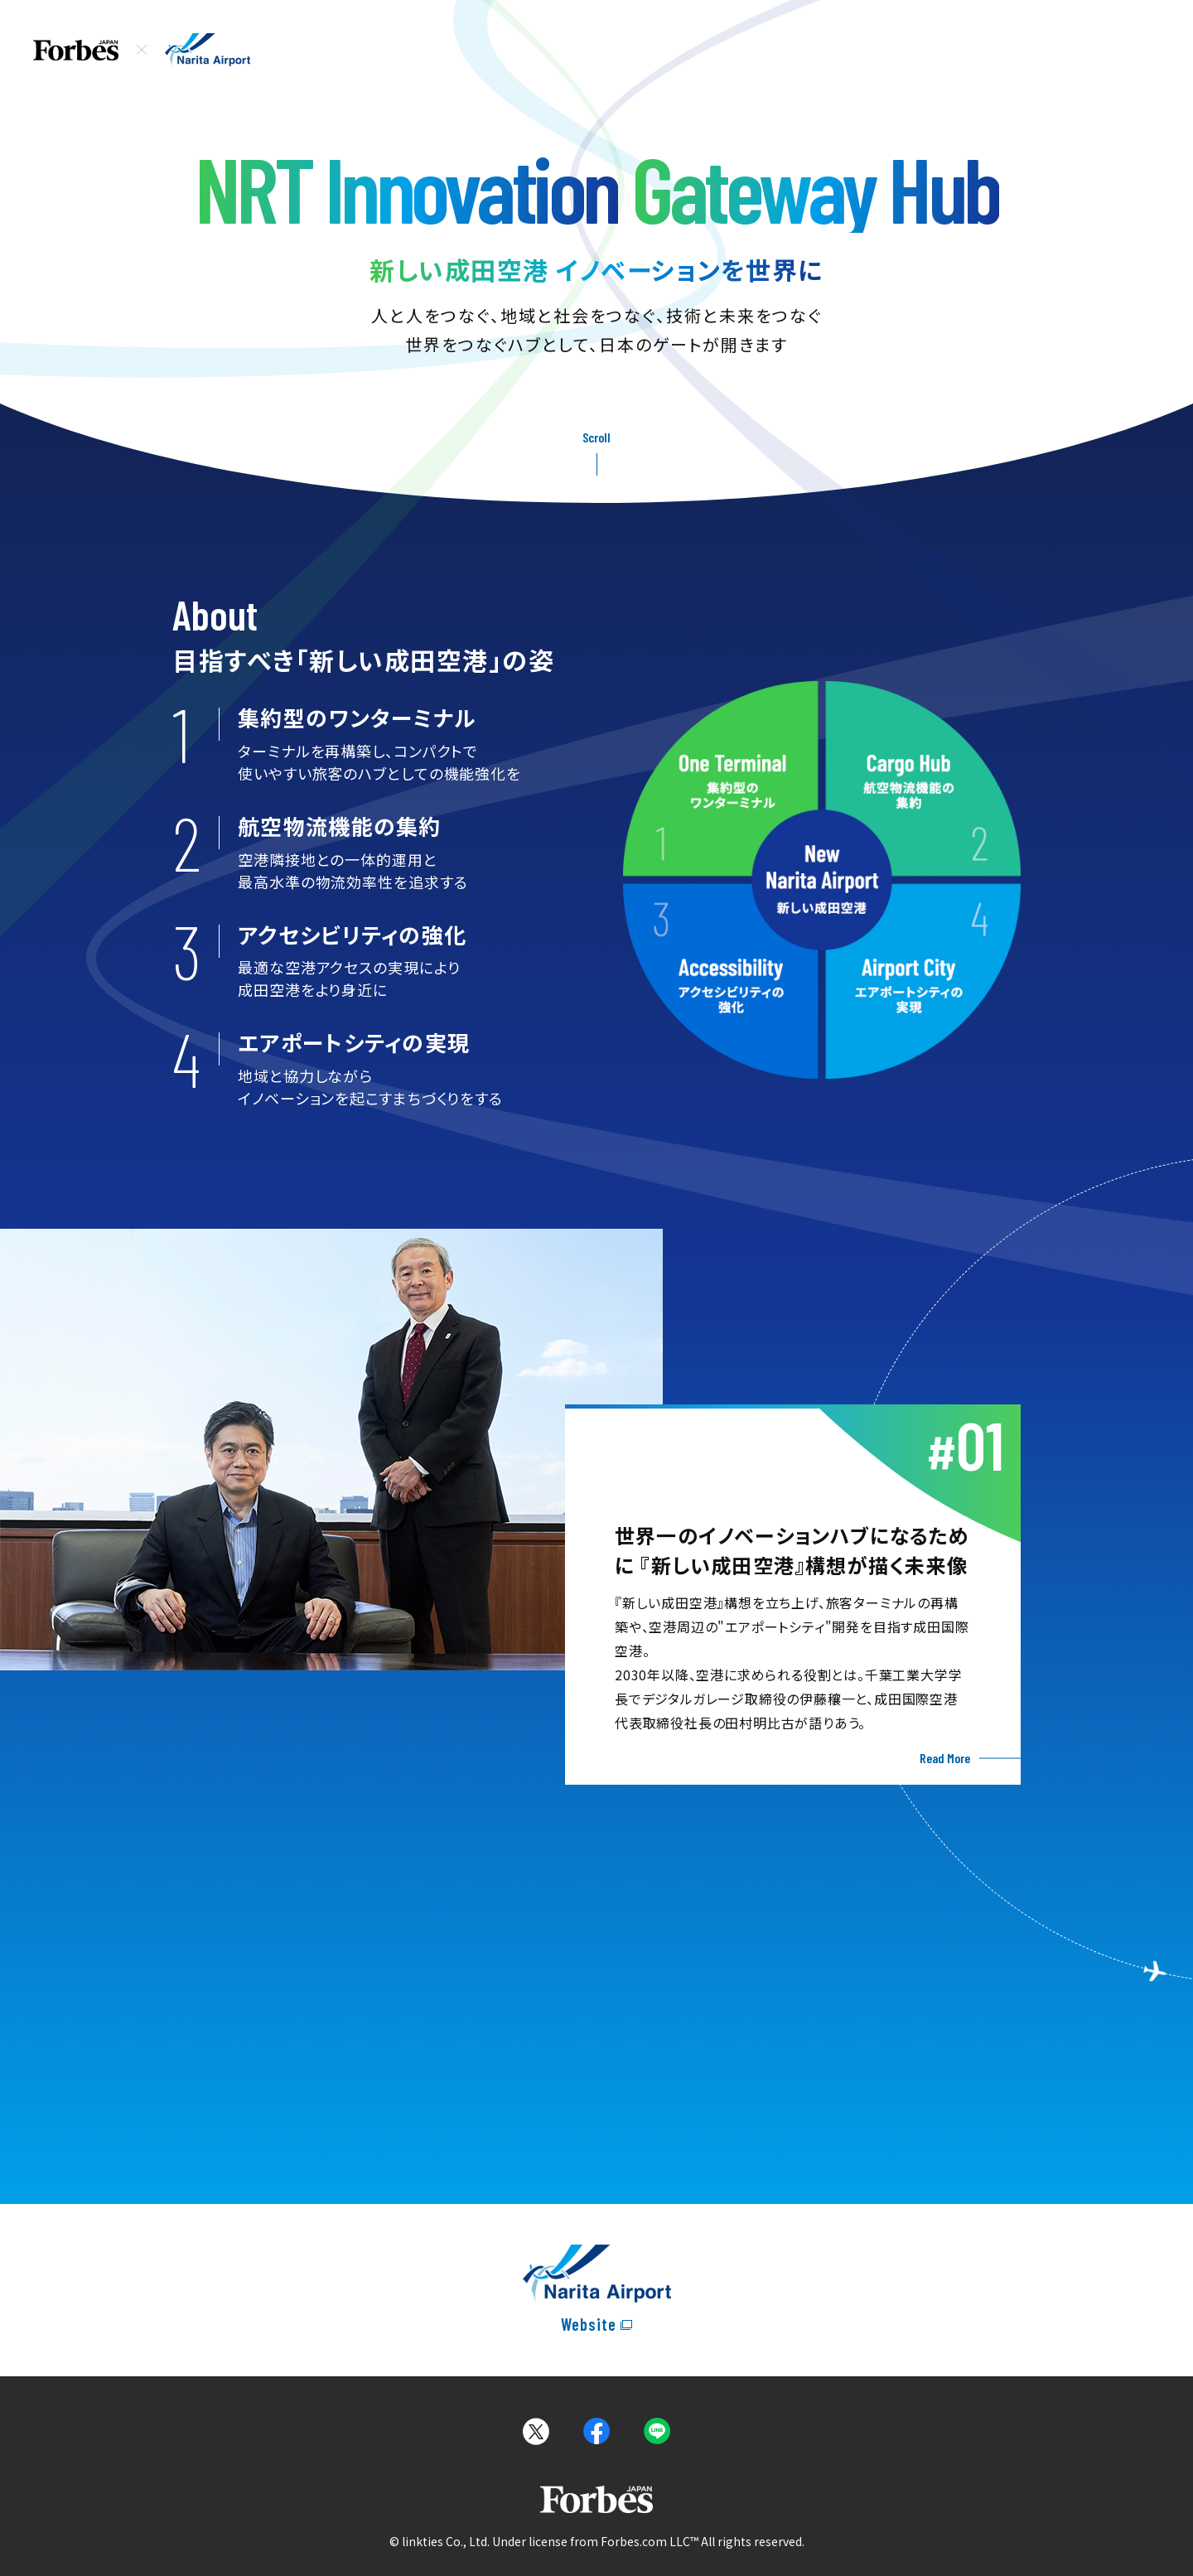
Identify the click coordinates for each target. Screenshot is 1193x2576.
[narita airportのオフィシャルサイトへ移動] (597, 2290)
